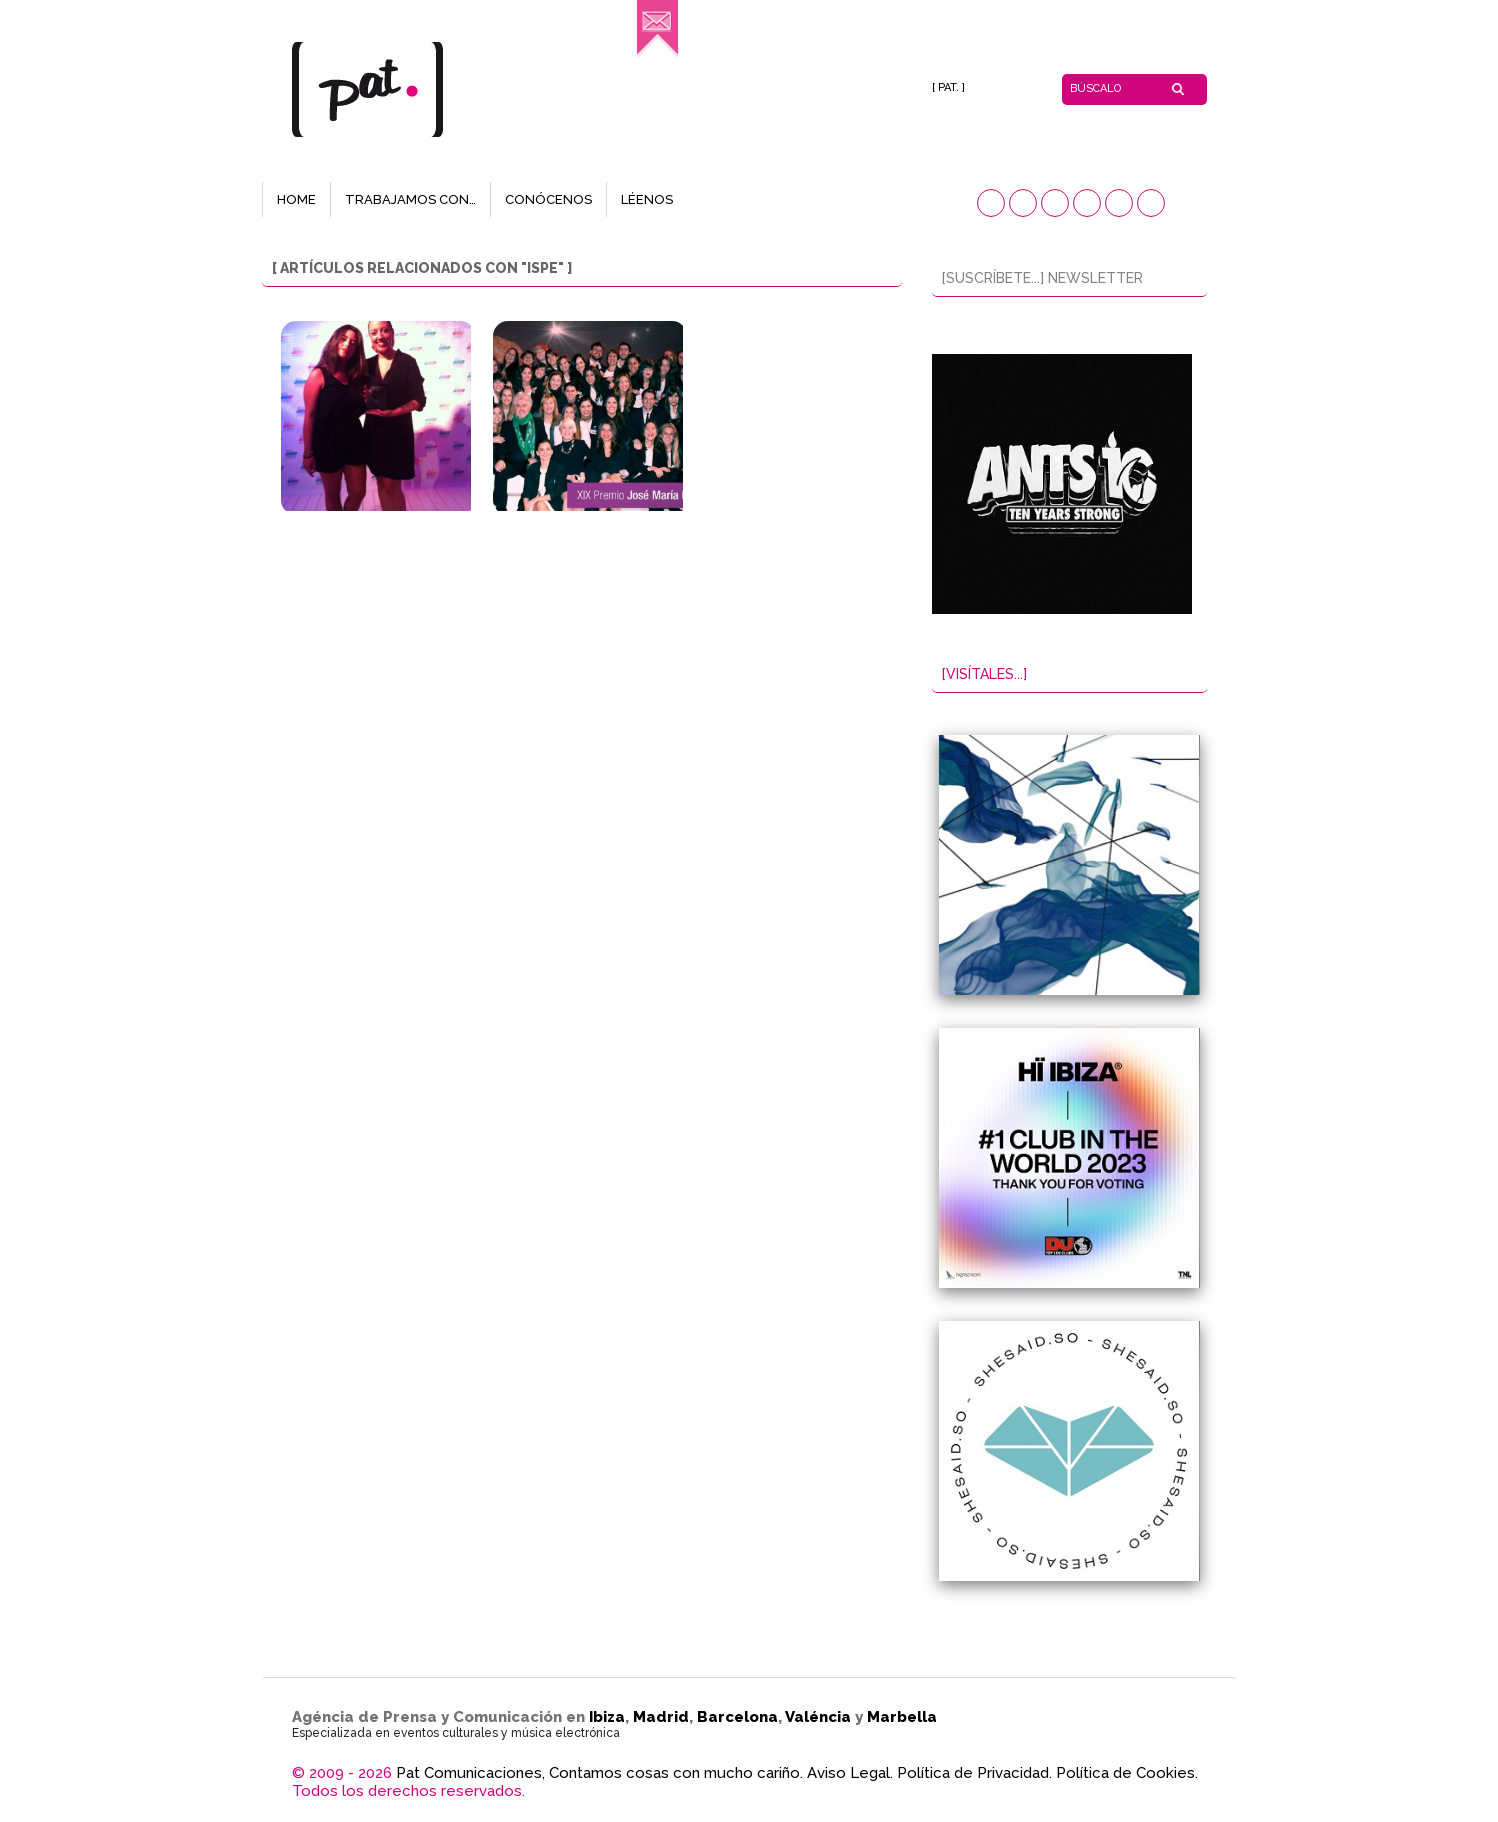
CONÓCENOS (548, 199)
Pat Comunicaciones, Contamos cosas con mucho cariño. (599, 1773)
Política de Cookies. (1127, 1773)
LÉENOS (647, 199)
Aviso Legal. (850, 1773)
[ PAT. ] (948, 87)
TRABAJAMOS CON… (410, 199)
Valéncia (818, 1717)
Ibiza (607, 1717)
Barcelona (737, 1717)
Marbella (902, 1717)
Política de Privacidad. (974, 1773)
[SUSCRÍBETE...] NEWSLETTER (1042, 278)
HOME (296, 199)
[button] (991, 203)
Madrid (661, 1717)
